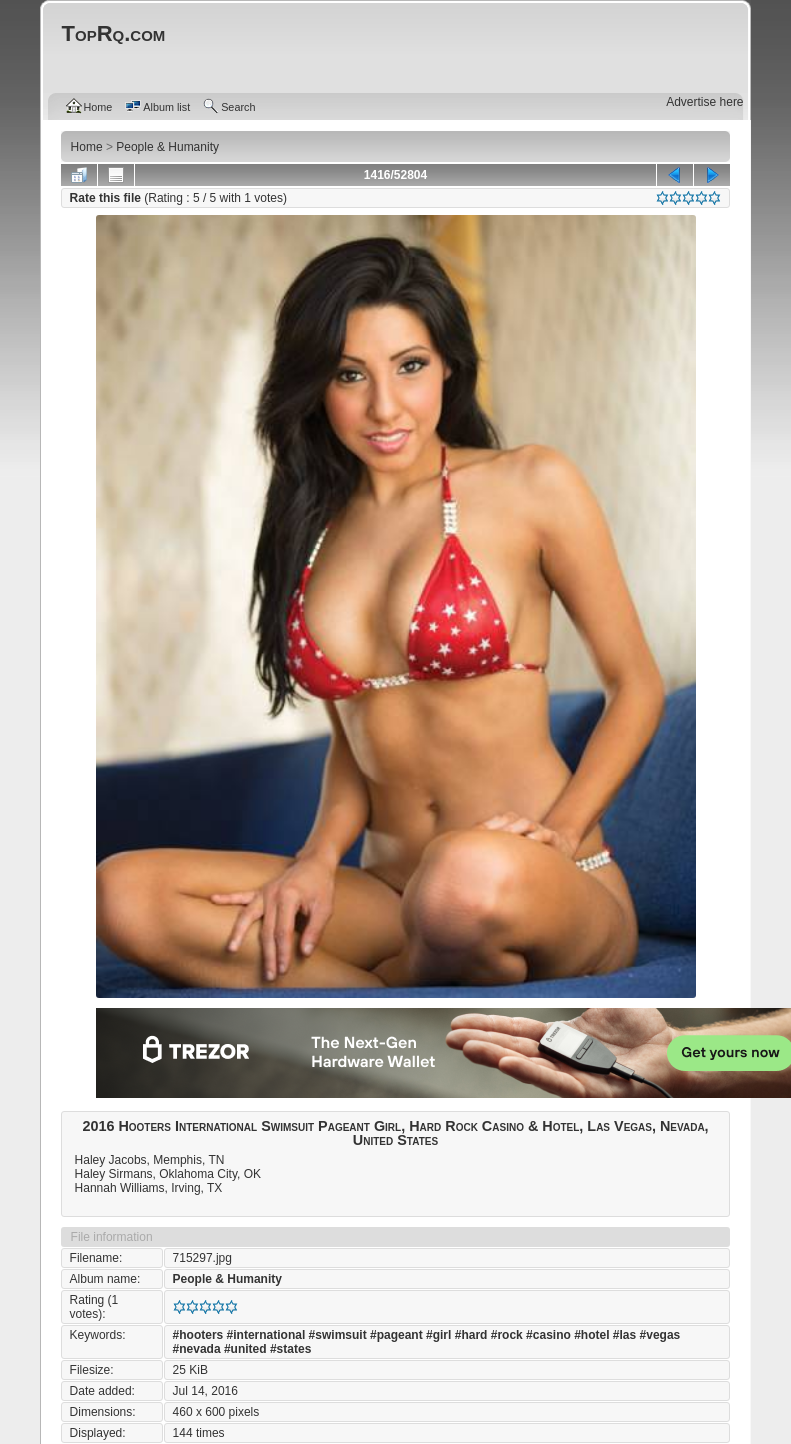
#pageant (396, 1335)
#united (245, 1349)
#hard (471, 1335)
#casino (548, 1335)
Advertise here (704, 102)
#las (624, 1335)
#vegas (660, 1335)
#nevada (197, 1349)
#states (290, 1349)
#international (266, 1335)
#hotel (591, 1335)
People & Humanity (227, 1279)
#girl (438, 1335)
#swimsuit (338, 1335)
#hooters (198, 1335)
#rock (507, 1335)
